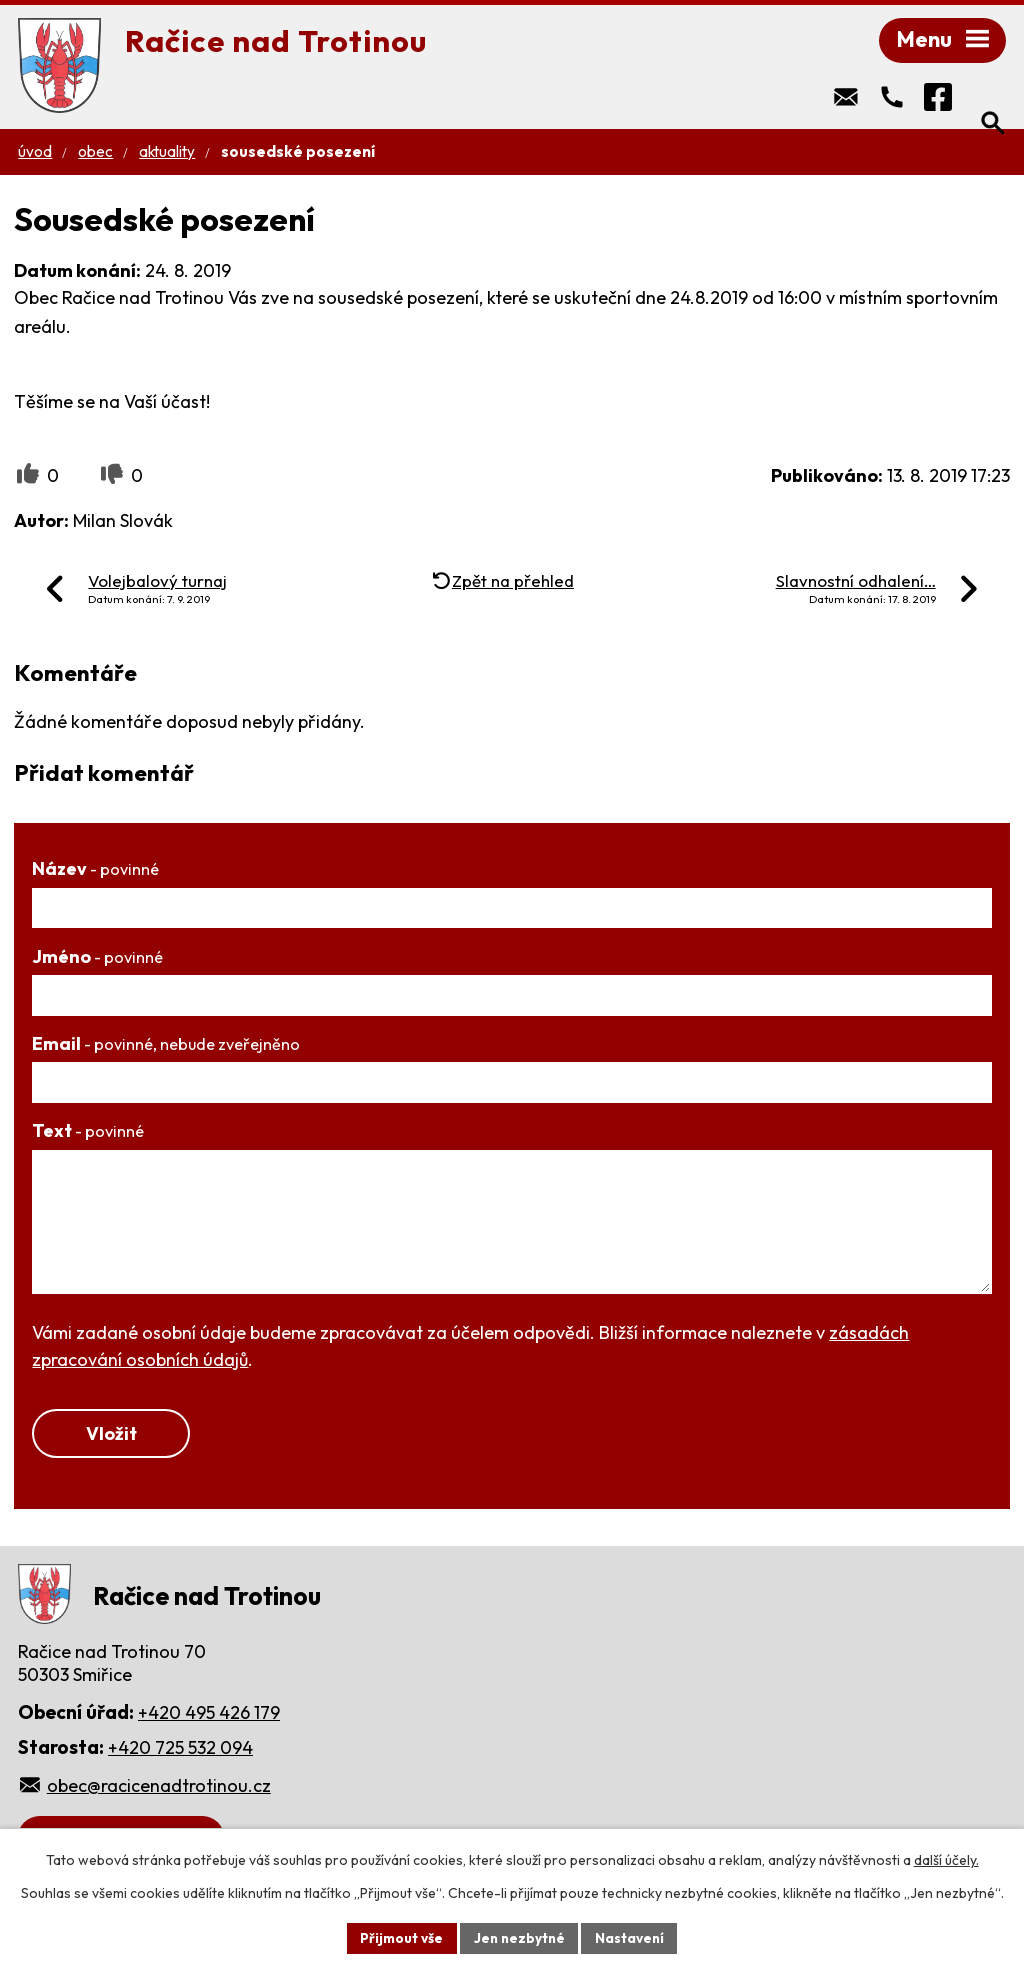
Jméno (97, 960)
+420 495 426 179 (209, 1718)
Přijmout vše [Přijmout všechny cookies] (398, 1937)
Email (166, 1047)
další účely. (946, 1859)
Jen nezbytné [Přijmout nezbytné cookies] (519, 1937)
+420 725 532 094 (180, 1753)
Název (95, 872)
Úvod (35, 155)
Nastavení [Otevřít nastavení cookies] (632, 1937)
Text (88, 1134)
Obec (95, 155)
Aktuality (167, 155)
